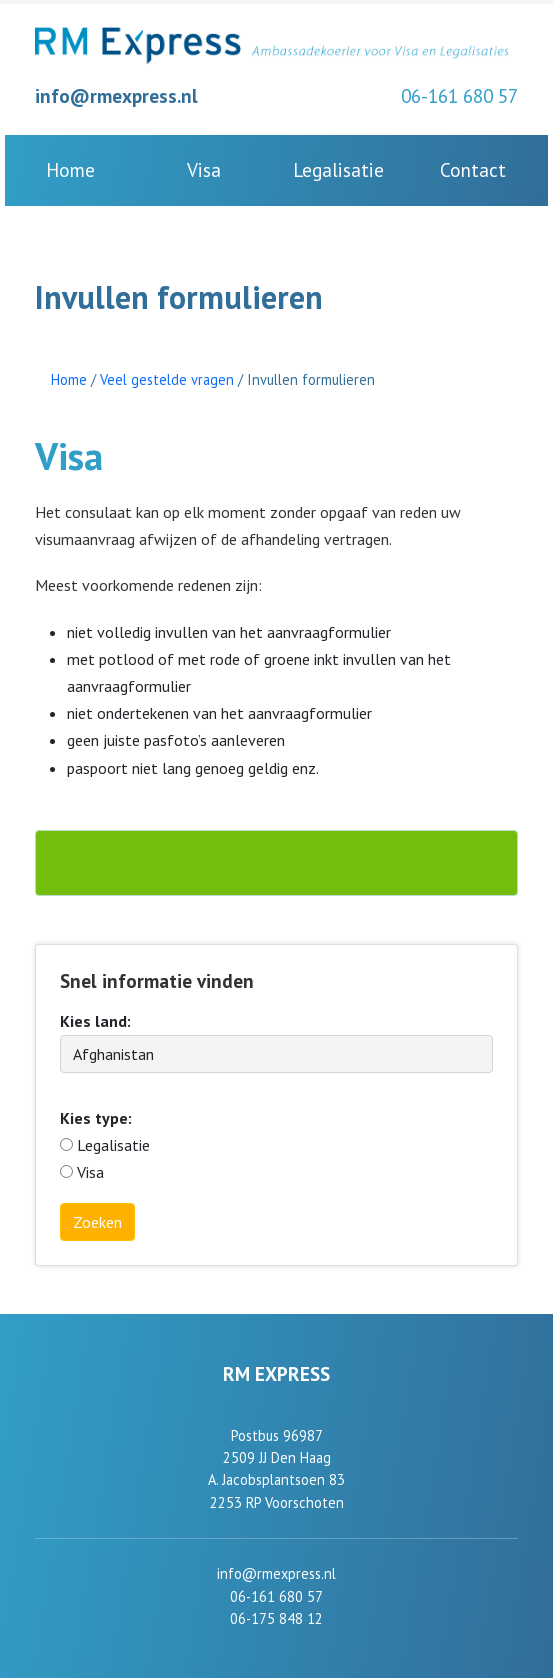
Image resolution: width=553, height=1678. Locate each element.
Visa (204, 169)
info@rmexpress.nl (116, 95)
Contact (473, 169)
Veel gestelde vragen (167, 379)
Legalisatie (338, 169)
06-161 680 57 (459, 95)
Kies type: (96, 1118)
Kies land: (95, 1021)
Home (70, 169)
